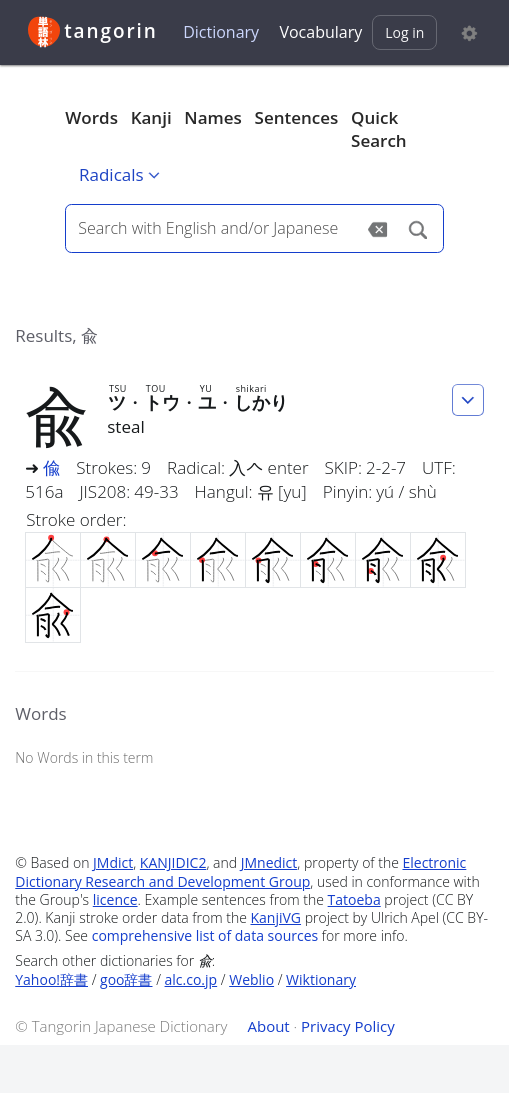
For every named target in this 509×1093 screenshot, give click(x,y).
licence (115, 899)
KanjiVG (276, 917)
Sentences (297, 117)
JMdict (113, 862)
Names (212, 117)
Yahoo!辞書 (51, 979)
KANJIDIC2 (173, 862)
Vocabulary (320, 32)
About (268, 1026)
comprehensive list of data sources (205, 935)
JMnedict (269, 862)
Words (91, 117)
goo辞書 (126, 979)
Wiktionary (321, 979)
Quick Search (379, 129)
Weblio (251, 979)
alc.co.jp (191, 979)
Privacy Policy (348, 1026)
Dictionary (221, 32)
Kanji (151, 117)
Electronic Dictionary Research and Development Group (240, 871)
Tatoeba (354, 899)
